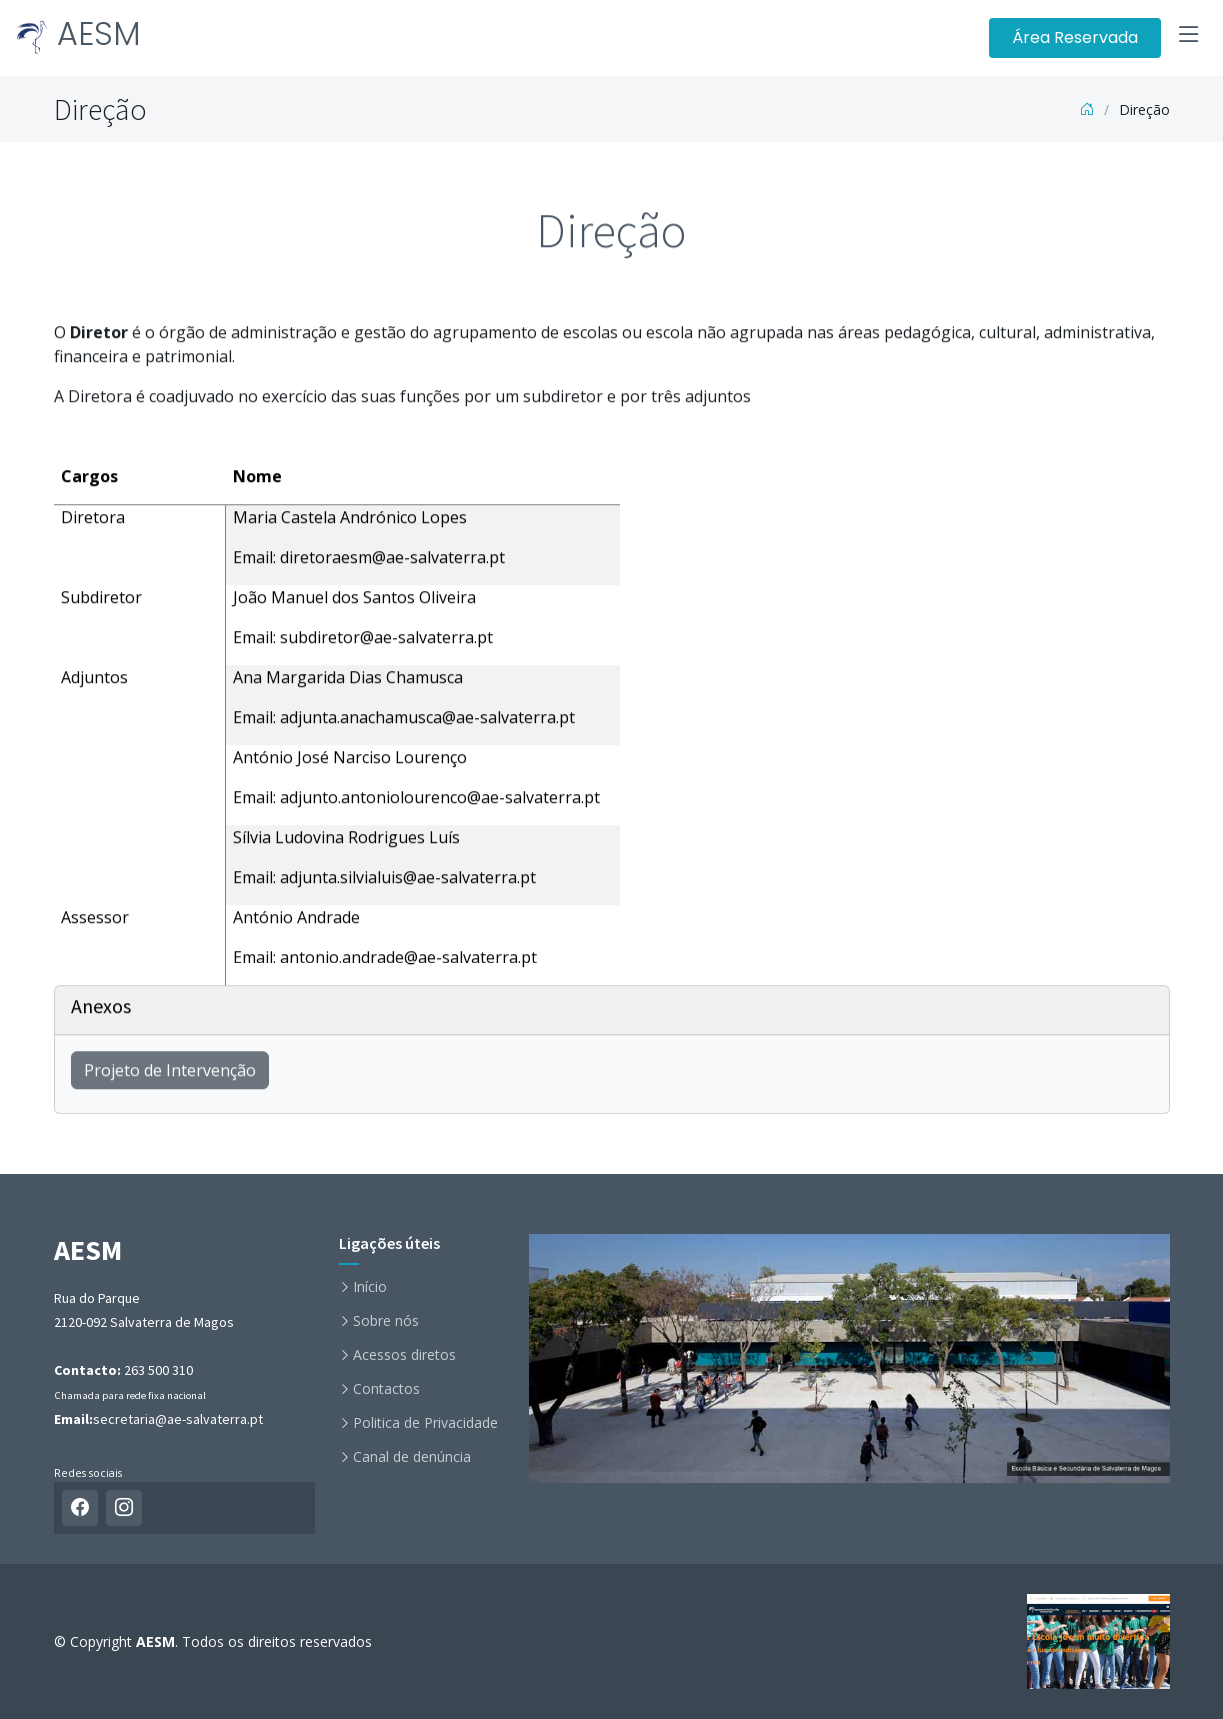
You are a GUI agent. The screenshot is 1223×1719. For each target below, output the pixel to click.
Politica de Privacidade (425, 1423)
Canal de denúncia (412, 1457)
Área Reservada (1075, 37)
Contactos (386, 1389)
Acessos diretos (404, 1355)
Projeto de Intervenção (170, 1078)
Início (370, 1287)
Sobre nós (386, 1321)
